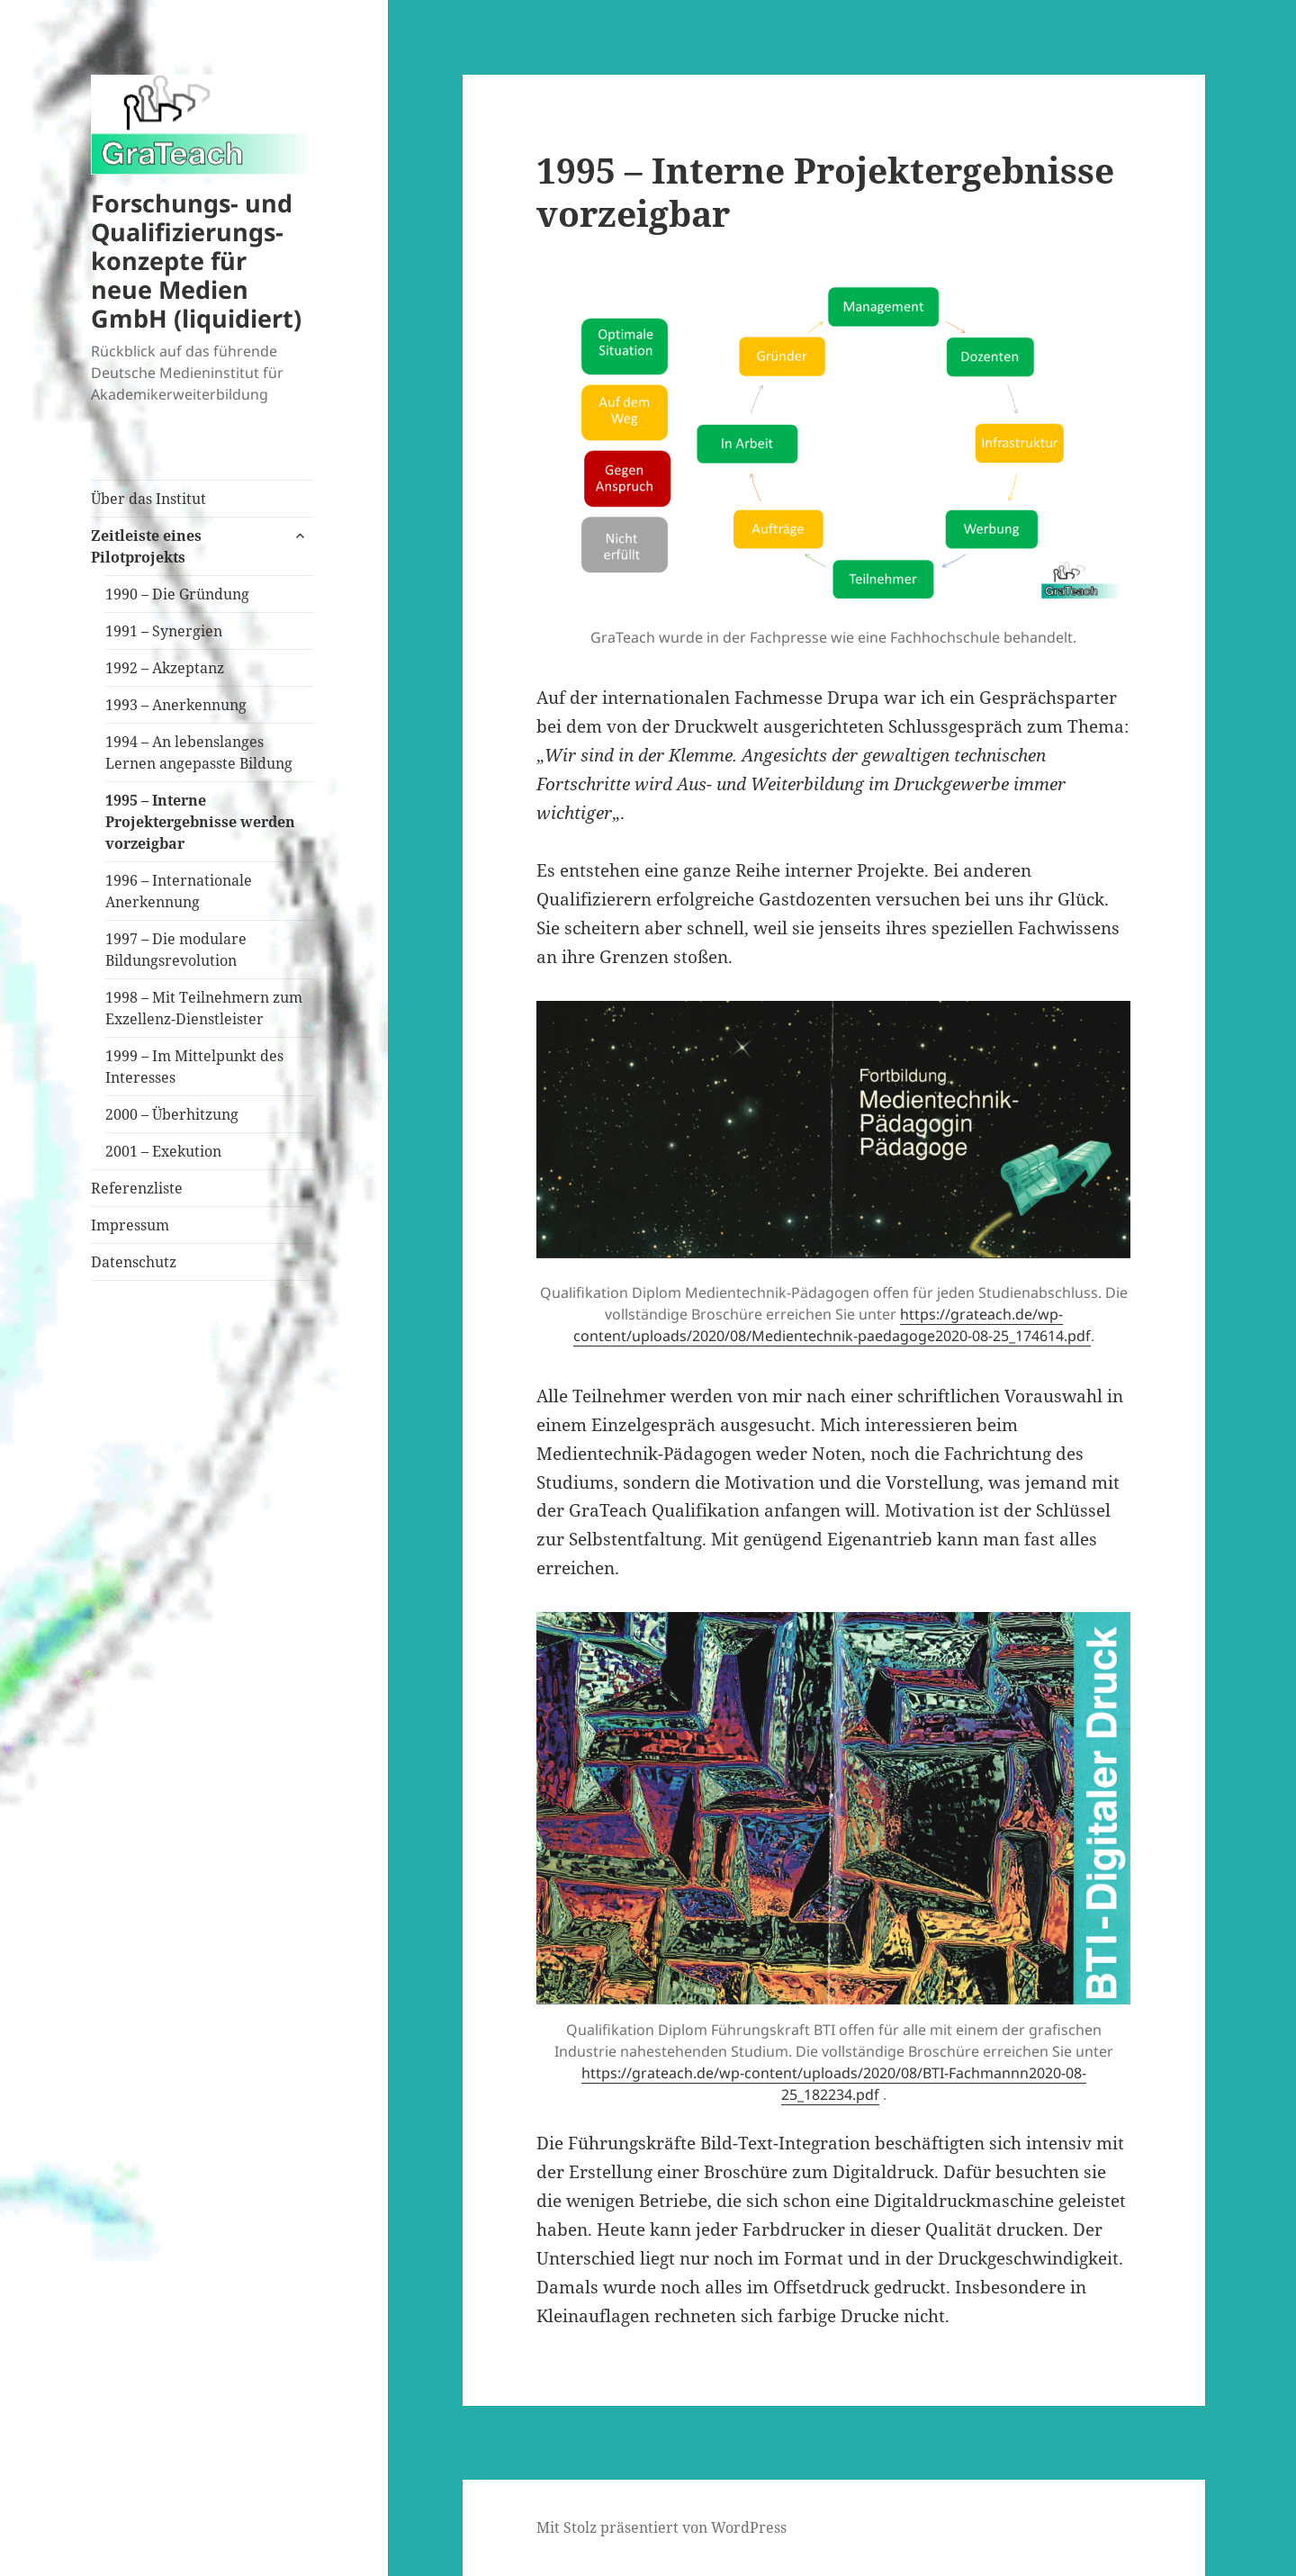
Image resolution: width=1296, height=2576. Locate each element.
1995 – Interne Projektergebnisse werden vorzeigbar (200, 821)
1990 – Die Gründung (177, 594)
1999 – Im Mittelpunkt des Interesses (194, 1066)
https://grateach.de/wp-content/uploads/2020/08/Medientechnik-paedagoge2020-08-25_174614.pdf (832, 1325)
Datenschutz (133, 1262)
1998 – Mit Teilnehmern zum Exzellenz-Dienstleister (203, 1008)
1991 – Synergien (163, 631)
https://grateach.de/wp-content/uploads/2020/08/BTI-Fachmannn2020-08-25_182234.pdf (833, 2083)
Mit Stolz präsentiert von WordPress (661, 2527)
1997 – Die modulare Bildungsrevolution (176, 949)
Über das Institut (148, 499)
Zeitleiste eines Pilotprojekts (146, 546)
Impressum (130, 1225)
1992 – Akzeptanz (164, 668)
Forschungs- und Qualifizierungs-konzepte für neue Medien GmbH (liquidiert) (196, 260)
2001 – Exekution (163, 1151)
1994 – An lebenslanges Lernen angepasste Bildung (198, 752)
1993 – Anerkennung (176, 705)
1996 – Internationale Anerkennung (178, 891)
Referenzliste (137, 1188)
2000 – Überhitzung (171, 1114)
